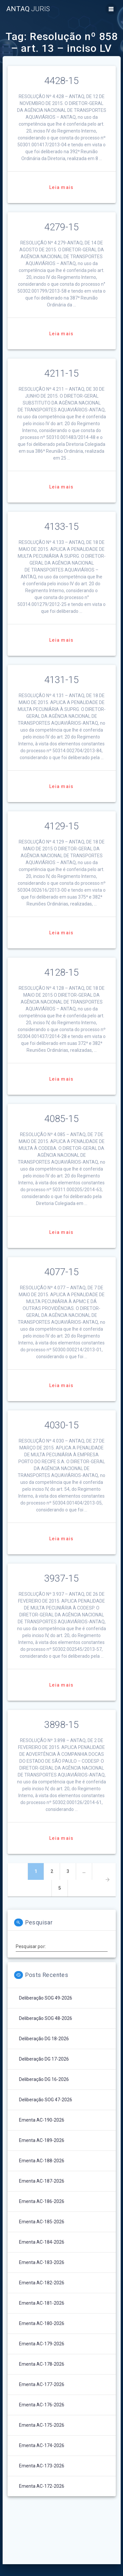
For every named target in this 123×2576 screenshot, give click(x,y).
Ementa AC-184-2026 (41, 2242)
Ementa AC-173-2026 (41, 2465)
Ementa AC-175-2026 (41, 2425)
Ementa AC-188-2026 (41, 2160)
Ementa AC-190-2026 (41, 2120)
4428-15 (61, 80)
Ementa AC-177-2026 (41, 2384)
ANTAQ (28, 9)
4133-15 (61, 526)
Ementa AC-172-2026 (41, 2486)
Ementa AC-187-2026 (41, 2181)
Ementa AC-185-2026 (41, 2221)
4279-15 (61, 227)
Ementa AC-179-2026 (41, 2343)
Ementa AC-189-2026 (41, 2140)
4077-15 (61, 1272)
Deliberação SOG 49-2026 (45, 1998)
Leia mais (61, 187)
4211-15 (61, 373)
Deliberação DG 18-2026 (44, 2038)
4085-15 (61, 1118)
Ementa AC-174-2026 (41, 2445)
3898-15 (61, 1724)
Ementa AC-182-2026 (41, 2282)
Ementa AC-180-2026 (41, 2323)
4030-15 (61, 1425)
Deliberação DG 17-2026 (44, 2059)
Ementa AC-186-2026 (41, 2201)
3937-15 (61, 1578)
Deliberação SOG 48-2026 (45, 2018)
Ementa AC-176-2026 (41, 2404)
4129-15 (61, 826)
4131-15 (61, 679)
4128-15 (61, 972)
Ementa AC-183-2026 (41, 2262)
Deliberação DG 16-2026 (44, 2079)
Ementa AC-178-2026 (41, 2364)
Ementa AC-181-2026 (41, 2303)
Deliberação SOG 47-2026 (45, 2099)
